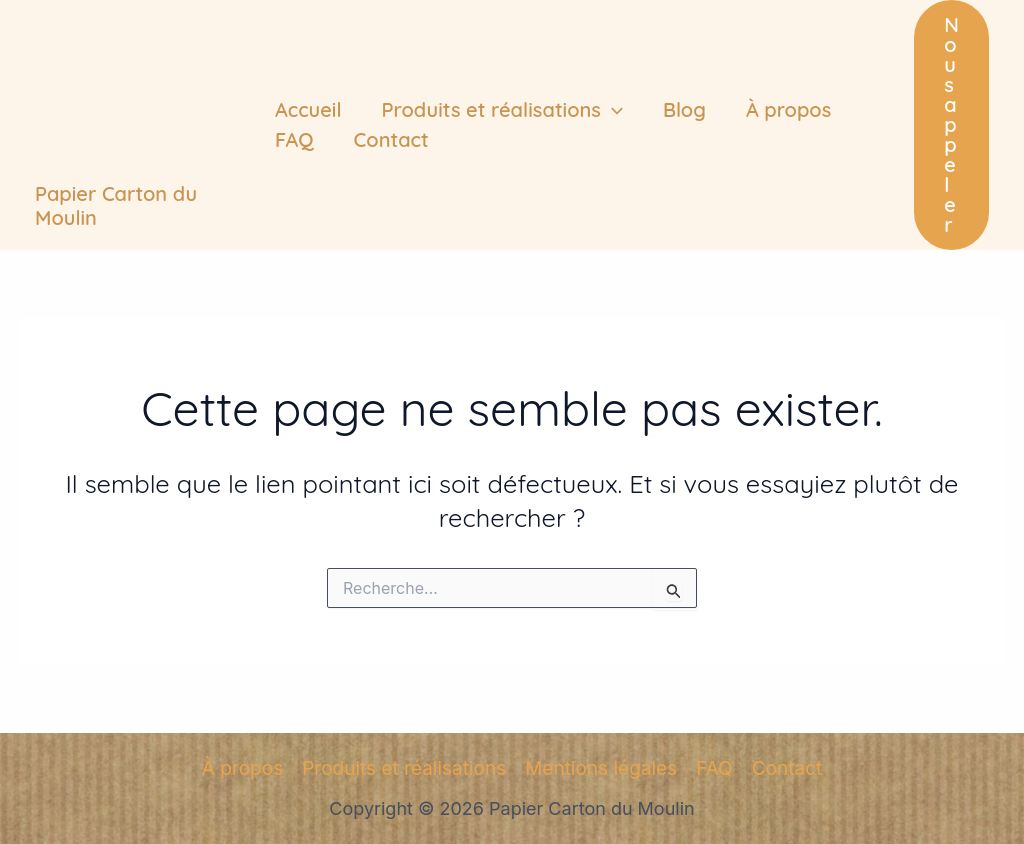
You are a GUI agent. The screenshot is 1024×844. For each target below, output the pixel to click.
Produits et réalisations (502, 110)
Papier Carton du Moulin (116, 205)
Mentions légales (601, 768)
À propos (788, 109)
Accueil (308, 109)
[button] (951, 125)
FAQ (294, 139)
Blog (684, 109)
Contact (391, 139)
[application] (612, 110)
